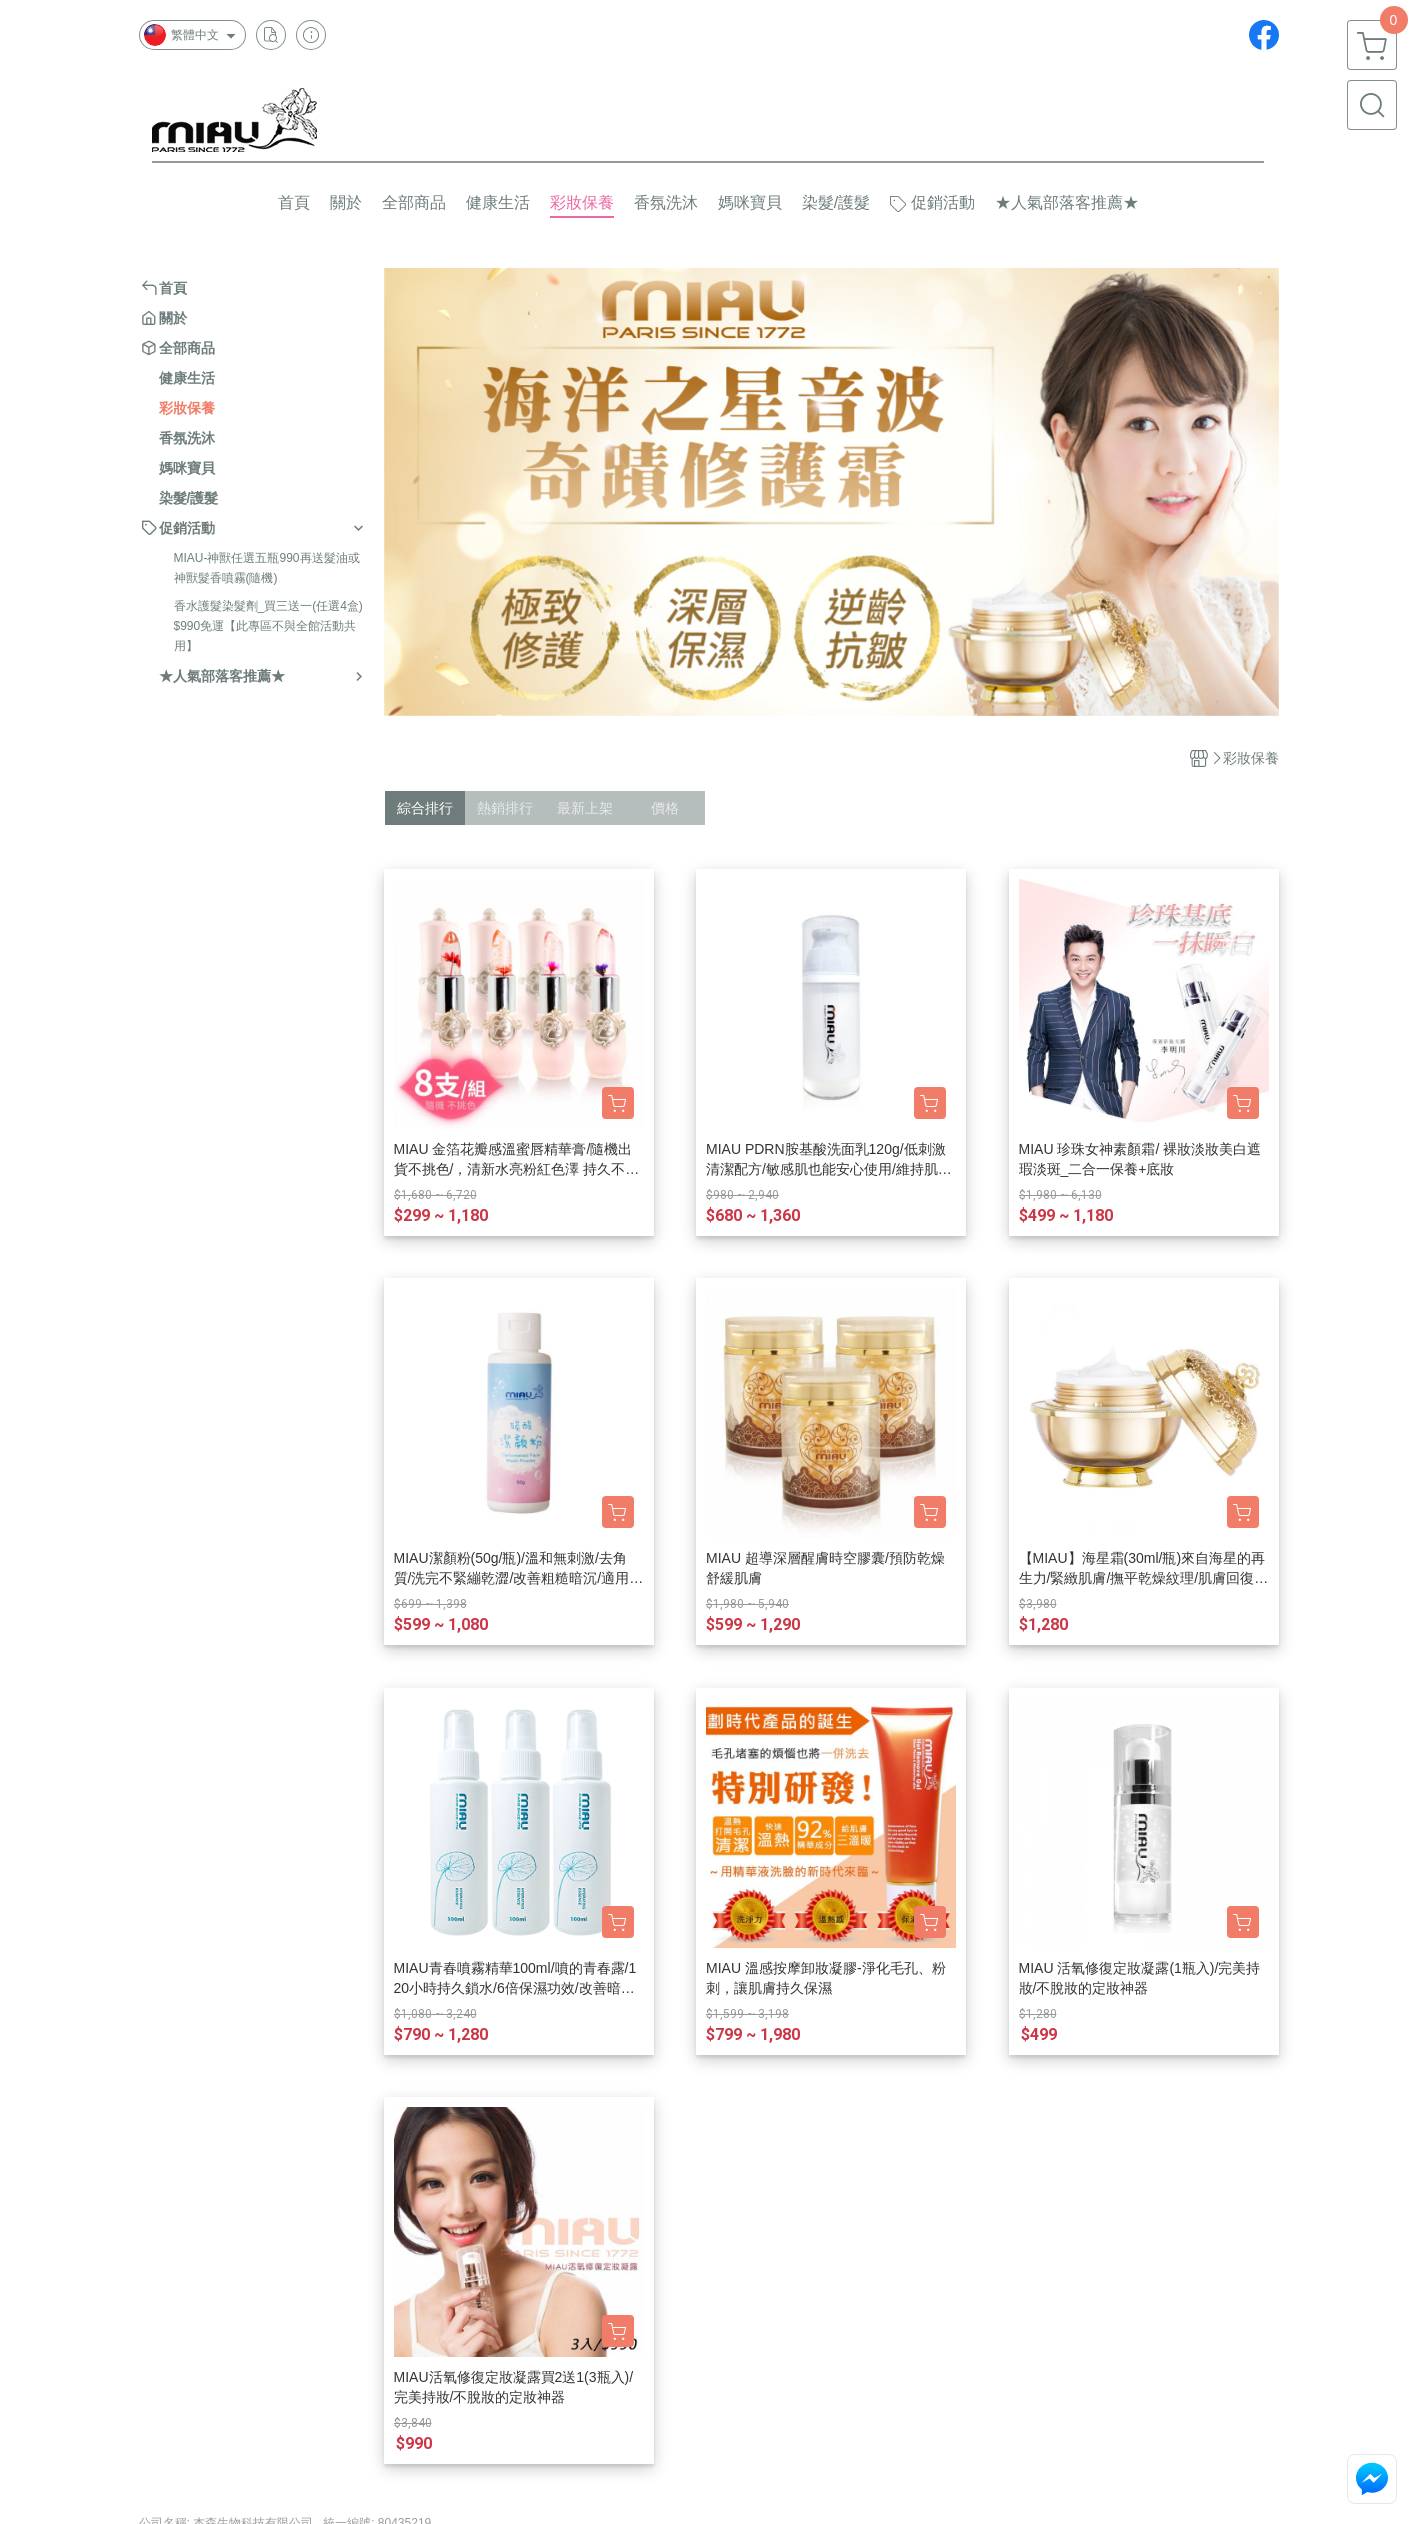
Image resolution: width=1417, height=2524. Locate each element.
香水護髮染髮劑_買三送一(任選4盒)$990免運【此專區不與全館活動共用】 (268, 626)
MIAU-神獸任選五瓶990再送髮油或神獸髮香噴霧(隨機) (267, 568)
